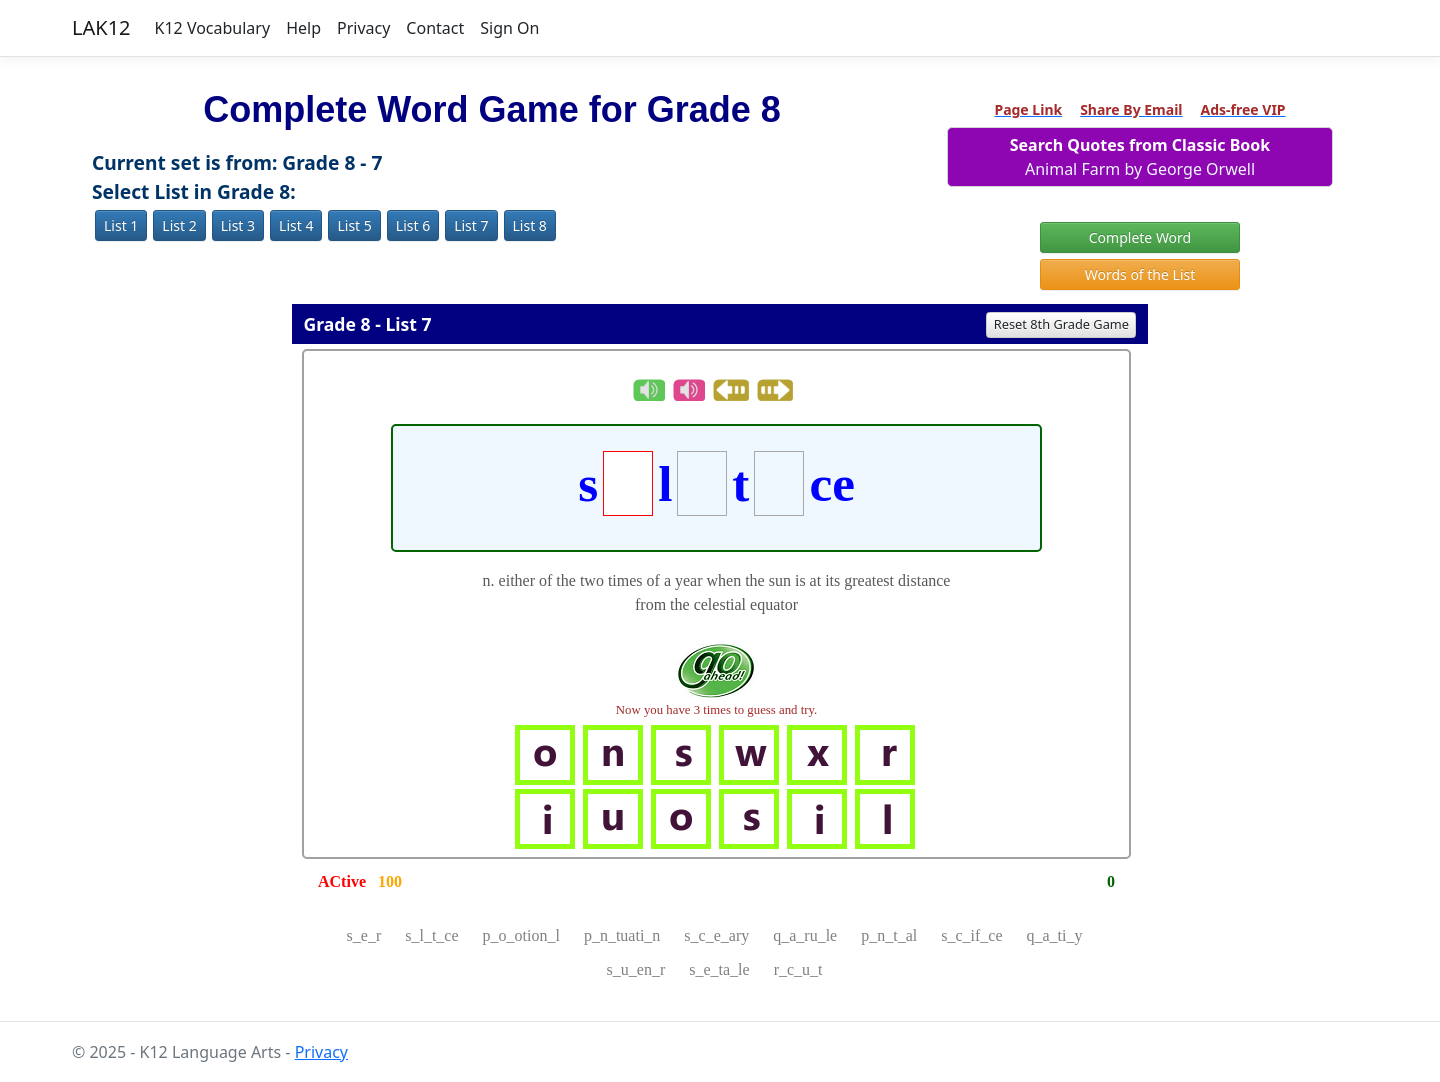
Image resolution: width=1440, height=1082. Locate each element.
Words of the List (1140, 274)
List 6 (413, 225)
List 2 (179, 225)
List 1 (121, 225)
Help (303, 28)
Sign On (509, 28)
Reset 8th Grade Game (1061, 324)
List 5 (354, 225)
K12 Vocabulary (213, 28)
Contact (435, 28)
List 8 (530, 225)
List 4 (296, 225)
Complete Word (1140, 237)
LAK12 (101, 27)
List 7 (471, 225)
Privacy (363, 28)
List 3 (238, 225)
